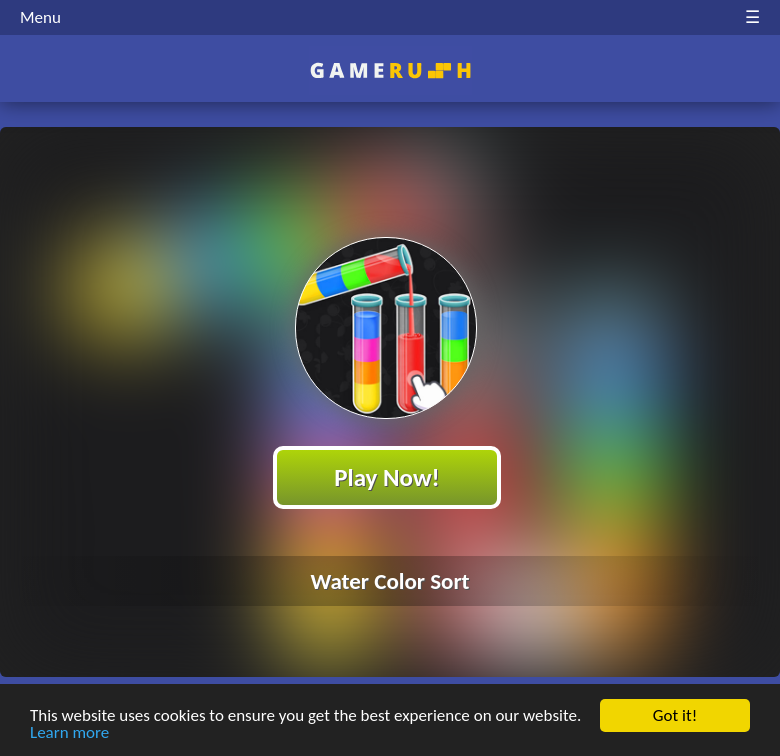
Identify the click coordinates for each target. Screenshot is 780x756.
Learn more (69, 733)
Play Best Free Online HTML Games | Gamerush (390, 70)
